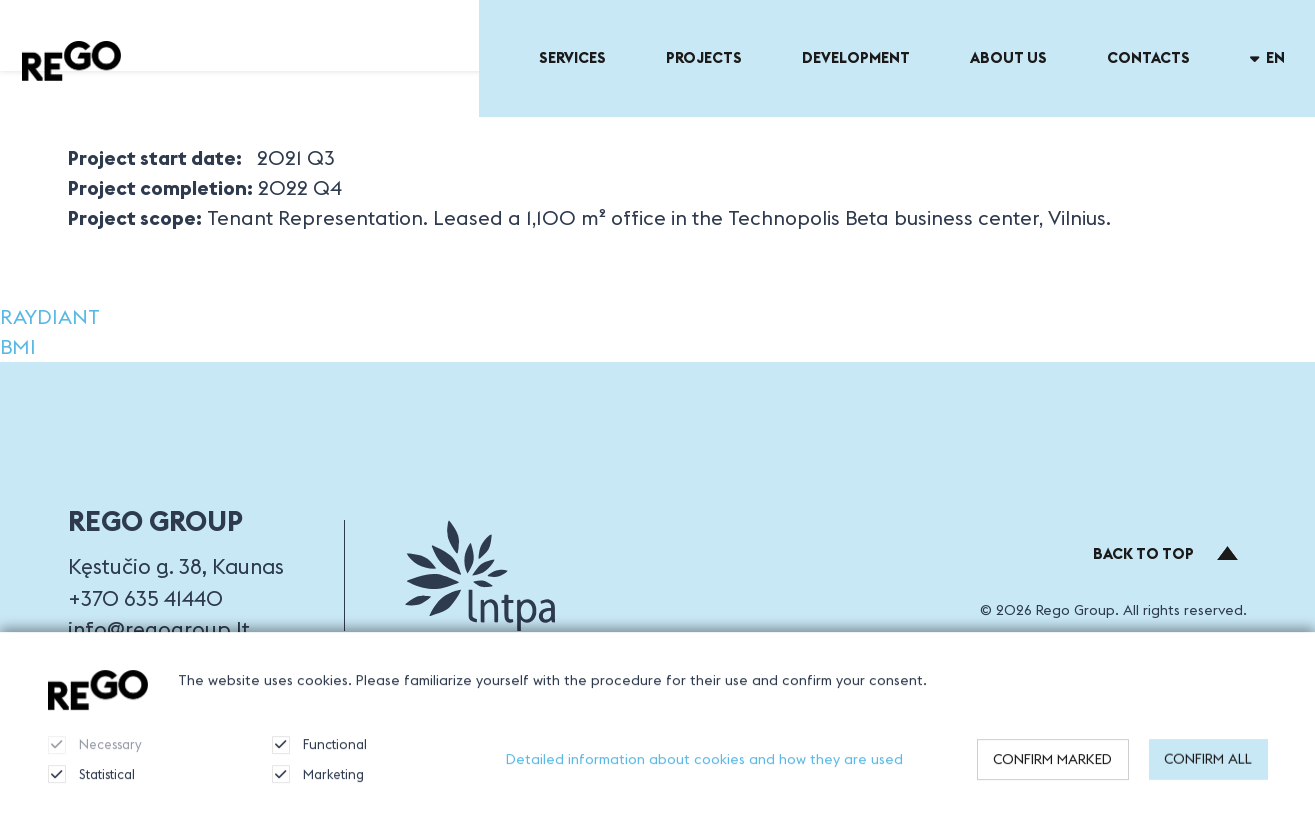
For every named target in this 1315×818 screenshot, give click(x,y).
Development (856, 57)
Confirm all (1208, 771)
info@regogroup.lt (159, 629)
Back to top (1165, 553)
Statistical (91, 786)
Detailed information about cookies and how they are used (704, 770)
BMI (18, 346)
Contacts (1148, 57)
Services (572, 57)
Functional (319, 756)
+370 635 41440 (145, 598)
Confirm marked (1052, 771)
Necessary (95, 756)
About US (1008, 57)
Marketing (318, 786)
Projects (704, 57)
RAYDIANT (50, 316)
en (1268, 57)
